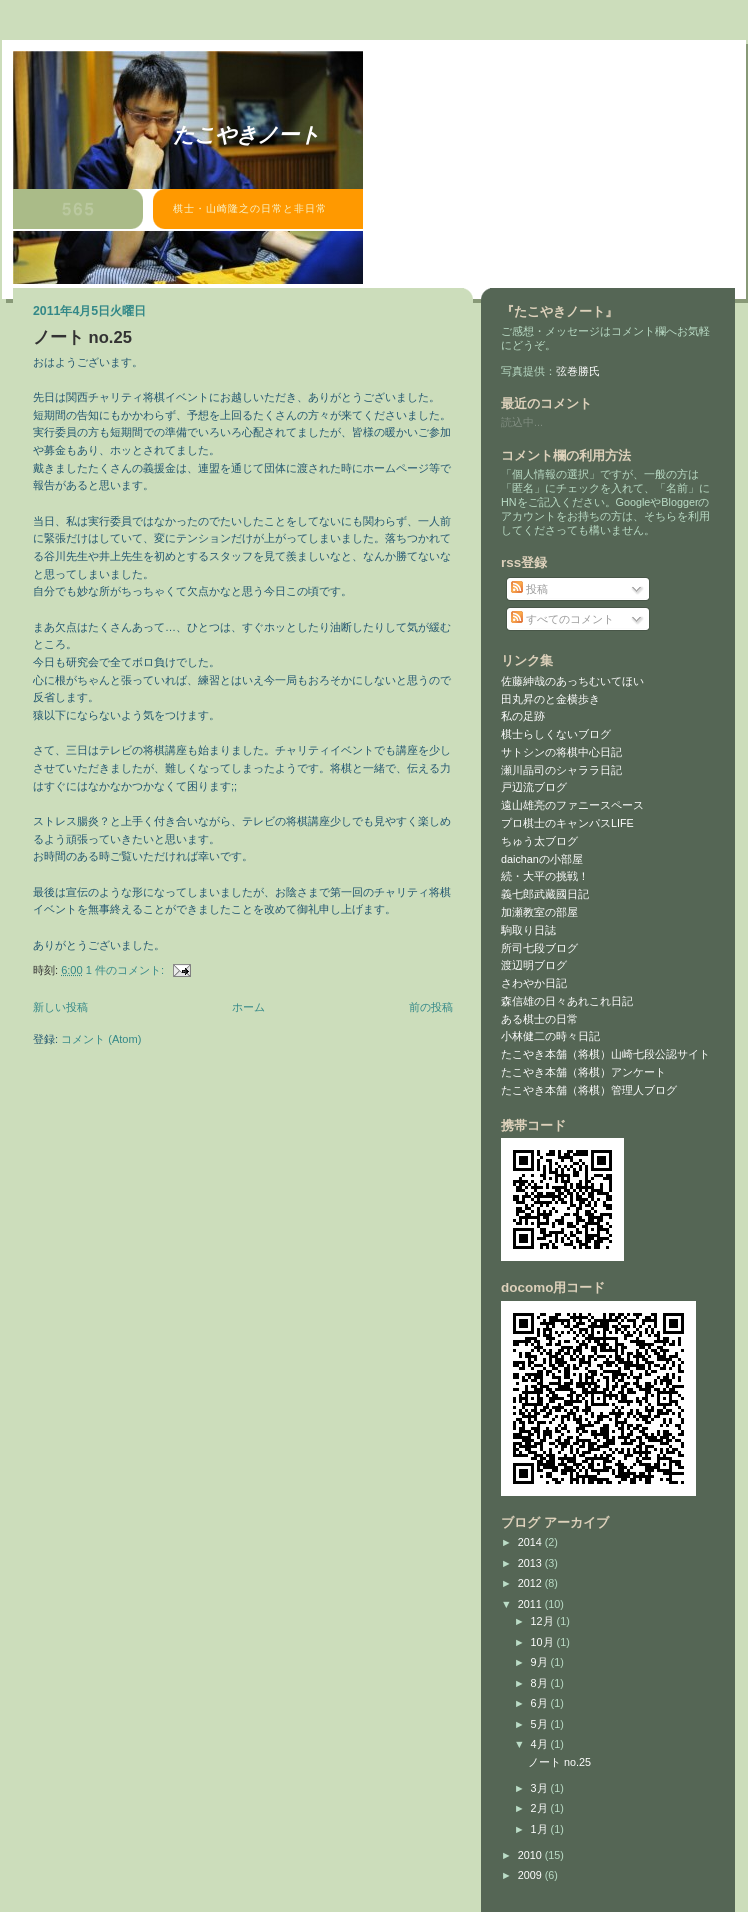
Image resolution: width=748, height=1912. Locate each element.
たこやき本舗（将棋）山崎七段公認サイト (605, 1054)
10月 (544, 1642)
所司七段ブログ (539, 948)
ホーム (248, 1007)
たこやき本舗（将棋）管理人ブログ (589, 1090)
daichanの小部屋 (542, 859)
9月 (541, 1662)
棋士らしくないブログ (556, 734)
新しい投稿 (60, 1007)
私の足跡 (523, 716)
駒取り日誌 (528, 930)
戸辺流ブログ (534, 787)
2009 (531, 1875)
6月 (541, 1703)
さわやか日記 (534, 983)
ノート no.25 (82, 337)
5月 (541, 1724)
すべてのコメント (562, 619)
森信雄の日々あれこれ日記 (567, 1001)
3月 (541, 1788)
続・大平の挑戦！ (545, 876)
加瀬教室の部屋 (539, 912)
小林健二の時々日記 (550, 1036)
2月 (541, 1808)
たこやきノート (246, 134)
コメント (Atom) (101, 1039)
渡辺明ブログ (534, 965)
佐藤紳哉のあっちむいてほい (572, 681)
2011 (531, 1604)
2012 (531, 1583)
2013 (531, 1563)
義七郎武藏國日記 (545, 894)
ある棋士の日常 (539, 1019)
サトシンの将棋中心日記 (561, 752)
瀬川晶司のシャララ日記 (561, 770)
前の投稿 (431, 1007)
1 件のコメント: (126, 970)
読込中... (522, 422)
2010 (531, 1855)
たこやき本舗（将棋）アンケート (583, 1072)
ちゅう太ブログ (539, 841)
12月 (544, 1621)
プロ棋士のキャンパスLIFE (567, 823)
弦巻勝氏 (578, 371)
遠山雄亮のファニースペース (572, 805)
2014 (531, 1542)
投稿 (529, 589)
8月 (541, 1683)
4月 (541, 1744)
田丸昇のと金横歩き (550, 699)
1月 (541, 1829)
